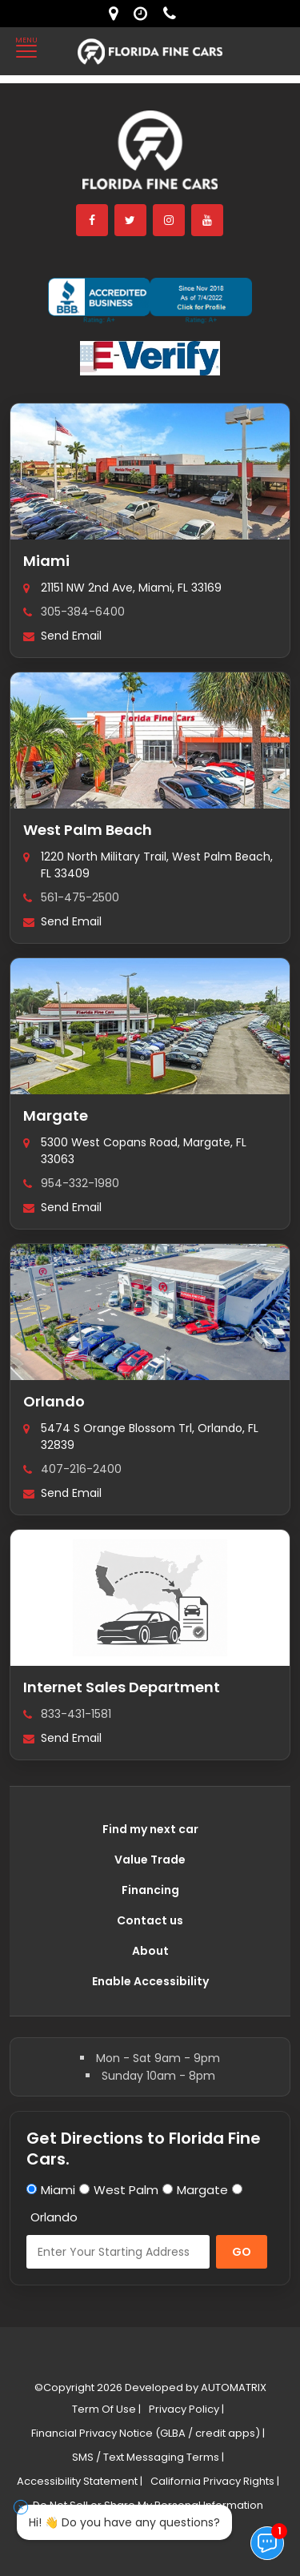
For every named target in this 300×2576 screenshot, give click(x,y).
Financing (150, 1890)
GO (241, 2252)
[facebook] (93, 220)
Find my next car (150, 1829)
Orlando (54, 1401)
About (150, 1951)
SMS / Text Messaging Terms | (148, 2457)
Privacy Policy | (186, 2409)
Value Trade (150, 1860)
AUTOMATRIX (232, 2387)
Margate (55, 1115)
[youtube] (208, 220)
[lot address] (117, 13)
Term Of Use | (106, 2409)
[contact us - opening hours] (144, 13)
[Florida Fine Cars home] (150, 157)
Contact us (150, 1920)
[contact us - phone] (173, 13)
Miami (46, 561)
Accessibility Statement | (79, 2481)
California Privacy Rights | (214, 2481)
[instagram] (169, 220)
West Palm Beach (87, 830)
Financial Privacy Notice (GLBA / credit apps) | (148, 2433)
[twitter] (131, 220)
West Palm (126, 2189)
